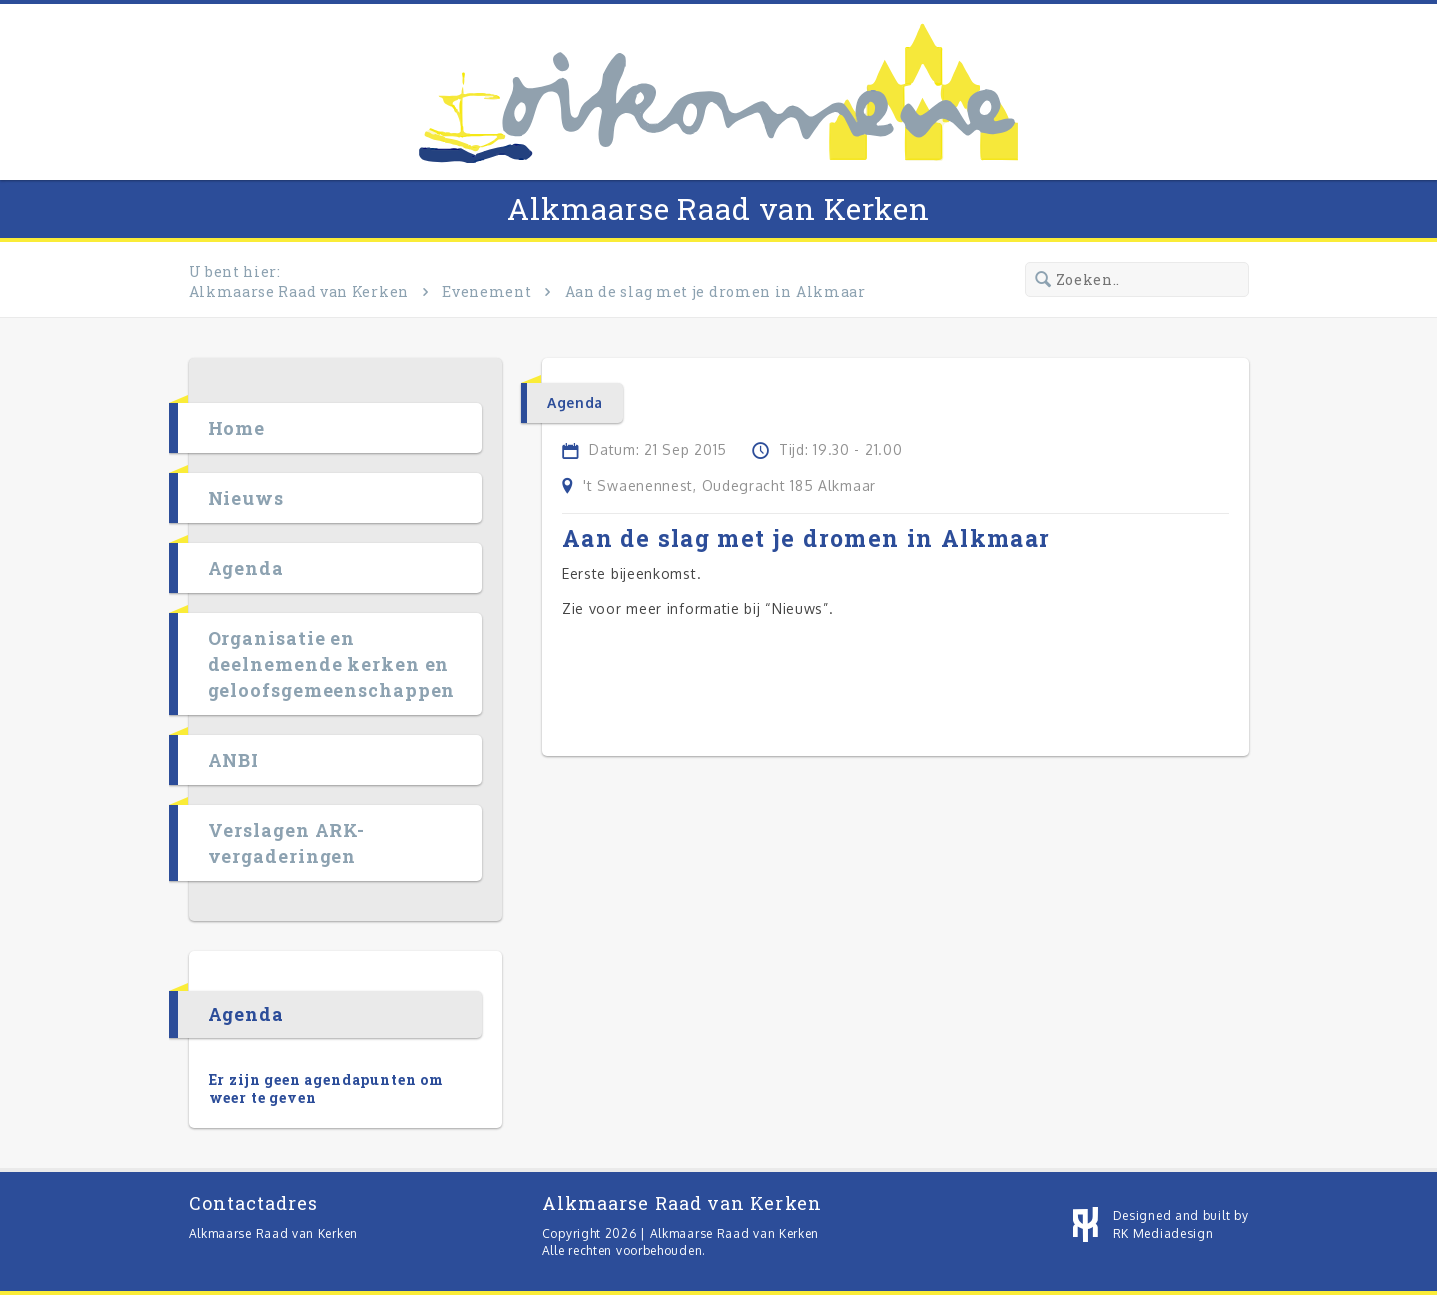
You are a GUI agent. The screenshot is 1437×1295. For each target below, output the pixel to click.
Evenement (486, 291)
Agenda (246, 568)
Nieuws (246, 498)
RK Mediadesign (1163, 1233)
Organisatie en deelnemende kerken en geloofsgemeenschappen (332, 664)
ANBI (234, 760)
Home (237, 428)
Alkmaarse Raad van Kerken (718, 208)
